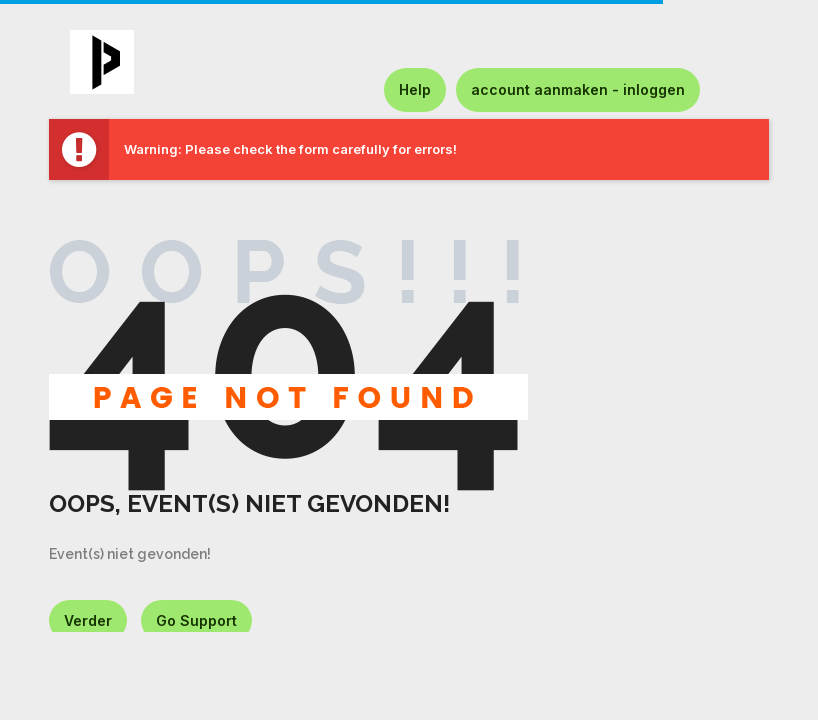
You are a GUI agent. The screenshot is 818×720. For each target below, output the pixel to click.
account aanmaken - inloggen (578, 89)
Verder (88, 620)
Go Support (196, 620)
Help (415, 89)
